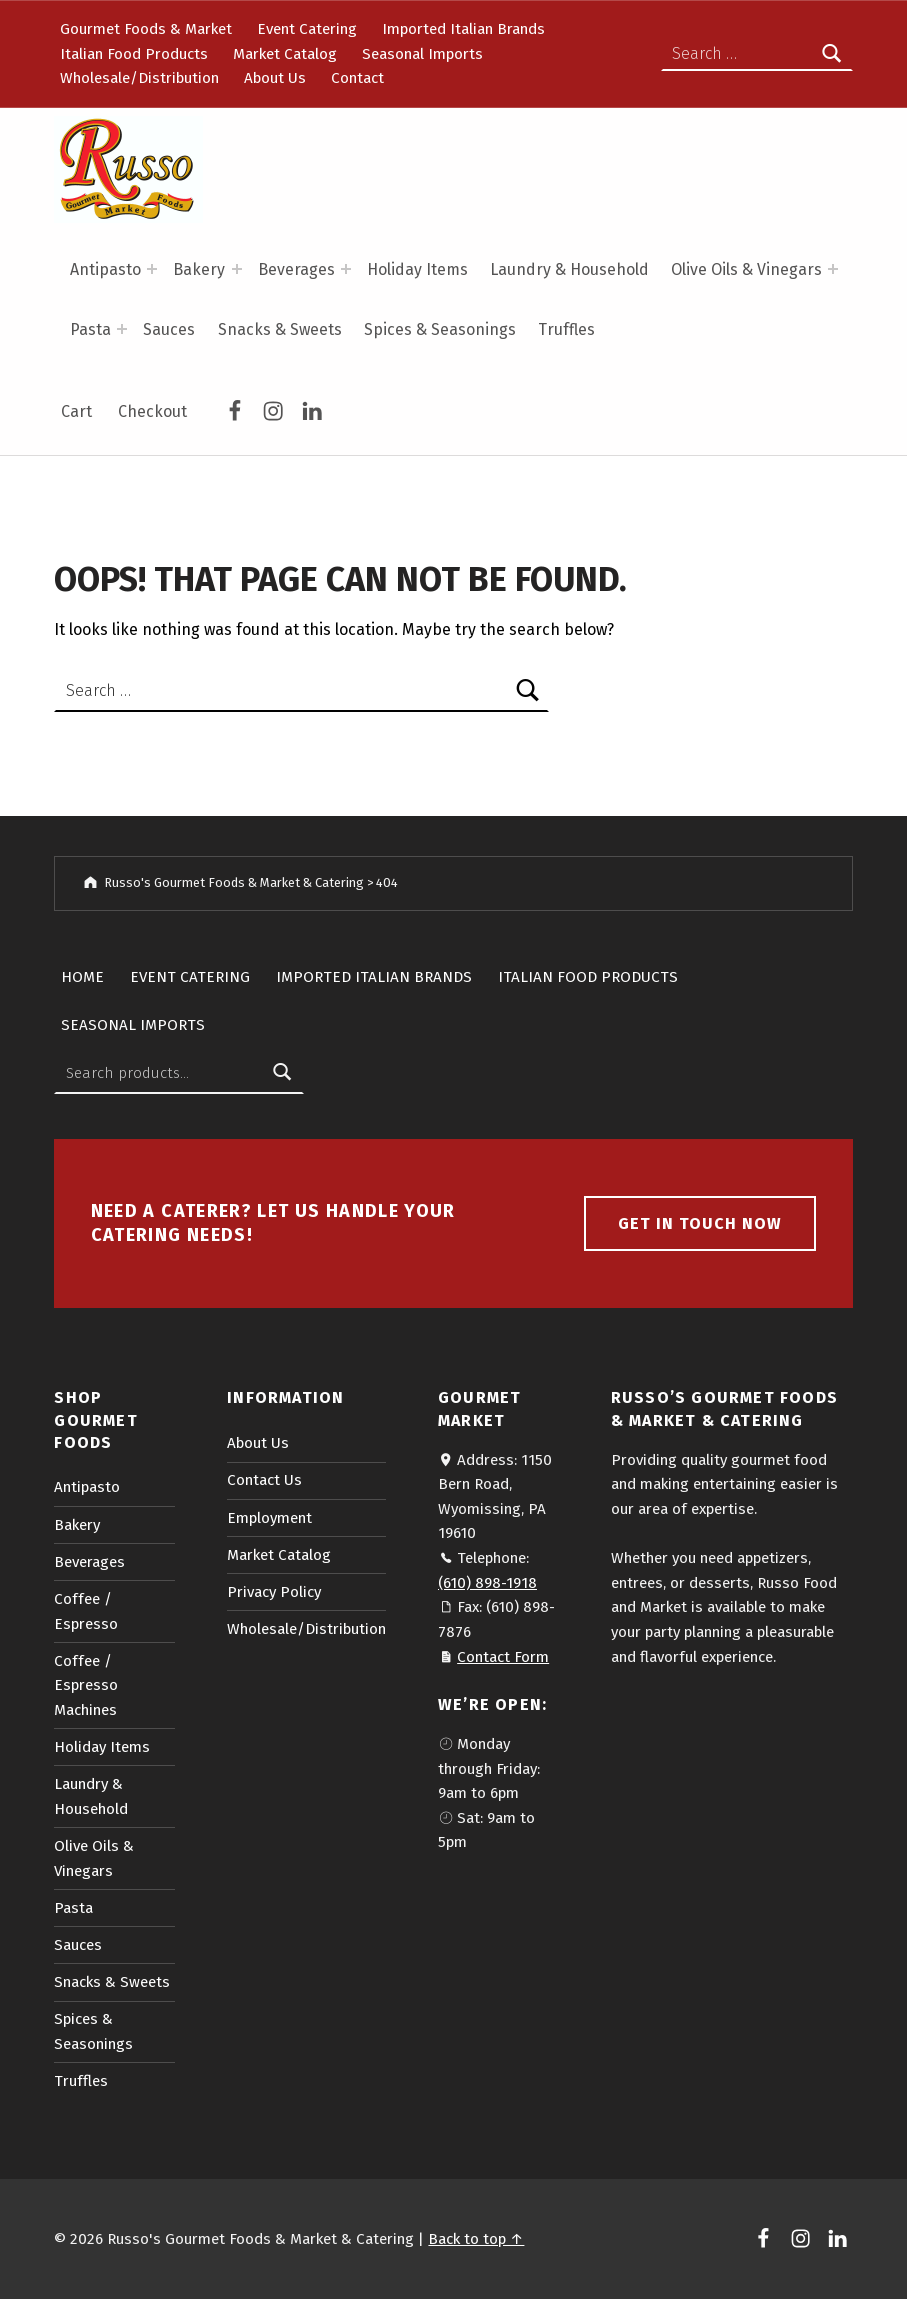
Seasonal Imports (422, 54)
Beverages (296, 269)
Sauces (169, 329)
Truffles (566, 329)
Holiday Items (417, 269)
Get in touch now (700, 1223)
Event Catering (307, 29)
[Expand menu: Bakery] (237, 269)
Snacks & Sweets (280, 329)
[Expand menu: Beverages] (346, 269)
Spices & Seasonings (440, 329)
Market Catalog (285, 54)
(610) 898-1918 (487, 1583)
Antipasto (105, 269)
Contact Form (503, 1657)
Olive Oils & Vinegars (746, 269)
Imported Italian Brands (463, 29)
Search (283, 1073)
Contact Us (264, 1480)
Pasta (90, 329)
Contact (357, 78)
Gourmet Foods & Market (146, 29)
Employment (269, 1518)
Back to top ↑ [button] (476, 2239)
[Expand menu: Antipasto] (152, 269)
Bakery (199, 269)
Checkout (152, 411)
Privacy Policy (274, 1592)
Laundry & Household (569, 269)
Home (82, 977)
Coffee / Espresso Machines (86, 1685)
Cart (76, 411)
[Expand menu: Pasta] (122, 329)
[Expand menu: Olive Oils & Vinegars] (833, 269)
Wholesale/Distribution (139, 78)
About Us (275, 78)
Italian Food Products (134, 54)
